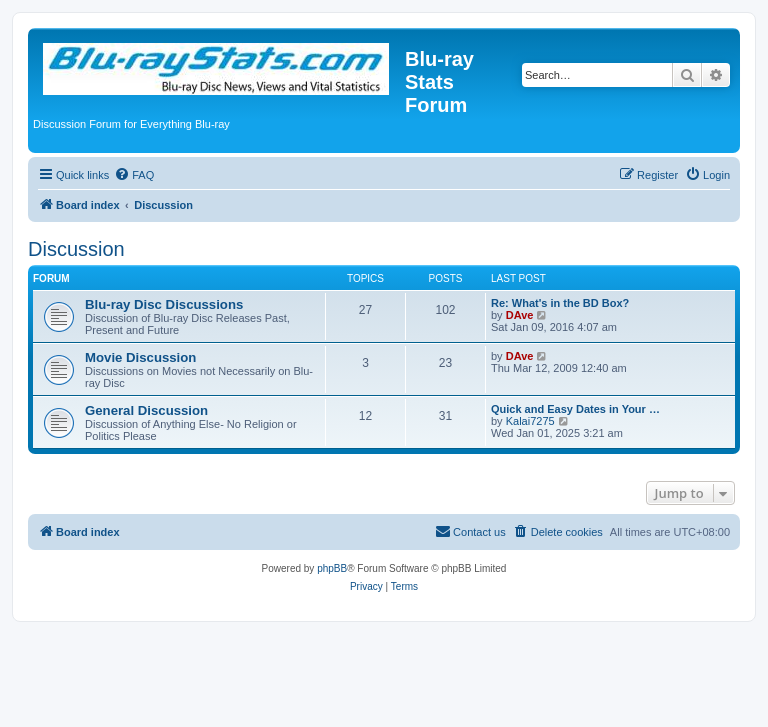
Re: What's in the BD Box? (560, 303)
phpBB (332, 568)
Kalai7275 (530, 421)
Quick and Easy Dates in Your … (575, 409)
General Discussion (146, 410)
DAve (520, 315)
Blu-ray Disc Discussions (164, 304)
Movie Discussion (140, 357)
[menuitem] (134, 175)
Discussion (76, 249)
